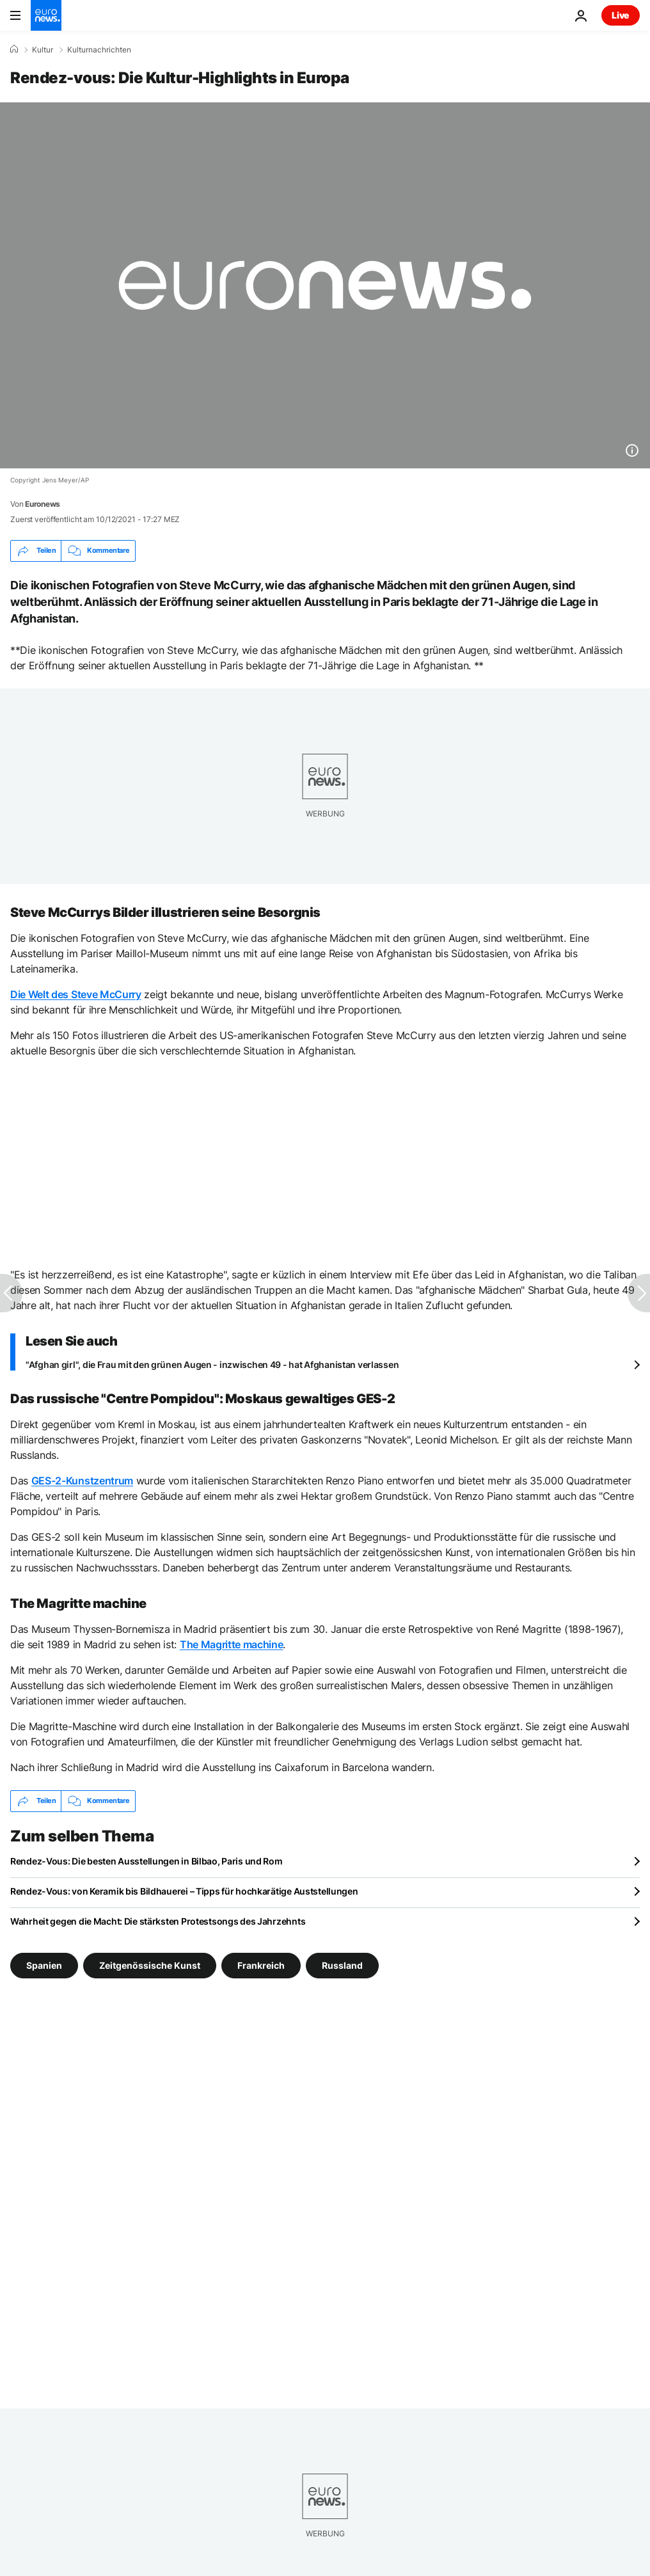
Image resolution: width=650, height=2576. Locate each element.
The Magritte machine (231, 1644)
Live (621, 15)
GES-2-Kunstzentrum (82, 1480)
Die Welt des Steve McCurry (75, 994)
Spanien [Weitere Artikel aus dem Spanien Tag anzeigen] (44, 1964)
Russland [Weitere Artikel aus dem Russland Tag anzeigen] (342, 1964)
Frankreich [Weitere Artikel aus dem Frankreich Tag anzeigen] (261, 1964)
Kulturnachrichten (99, 50)
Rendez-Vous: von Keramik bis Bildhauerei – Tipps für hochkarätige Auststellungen (184, 1891)
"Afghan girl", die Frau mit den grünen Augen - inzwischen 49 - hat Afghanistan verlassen (212, 1364)
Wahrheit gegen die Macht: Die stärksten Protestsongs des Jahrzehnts (157, 1921)
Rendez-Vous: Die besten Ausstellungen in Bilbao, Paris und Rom (146, 1861)
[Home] (14, 49)
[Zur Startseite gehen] (46, 15)
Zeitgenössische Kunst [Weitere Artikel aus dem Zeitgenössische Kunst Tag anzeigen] (149, 1964)
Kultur (42, 50)
